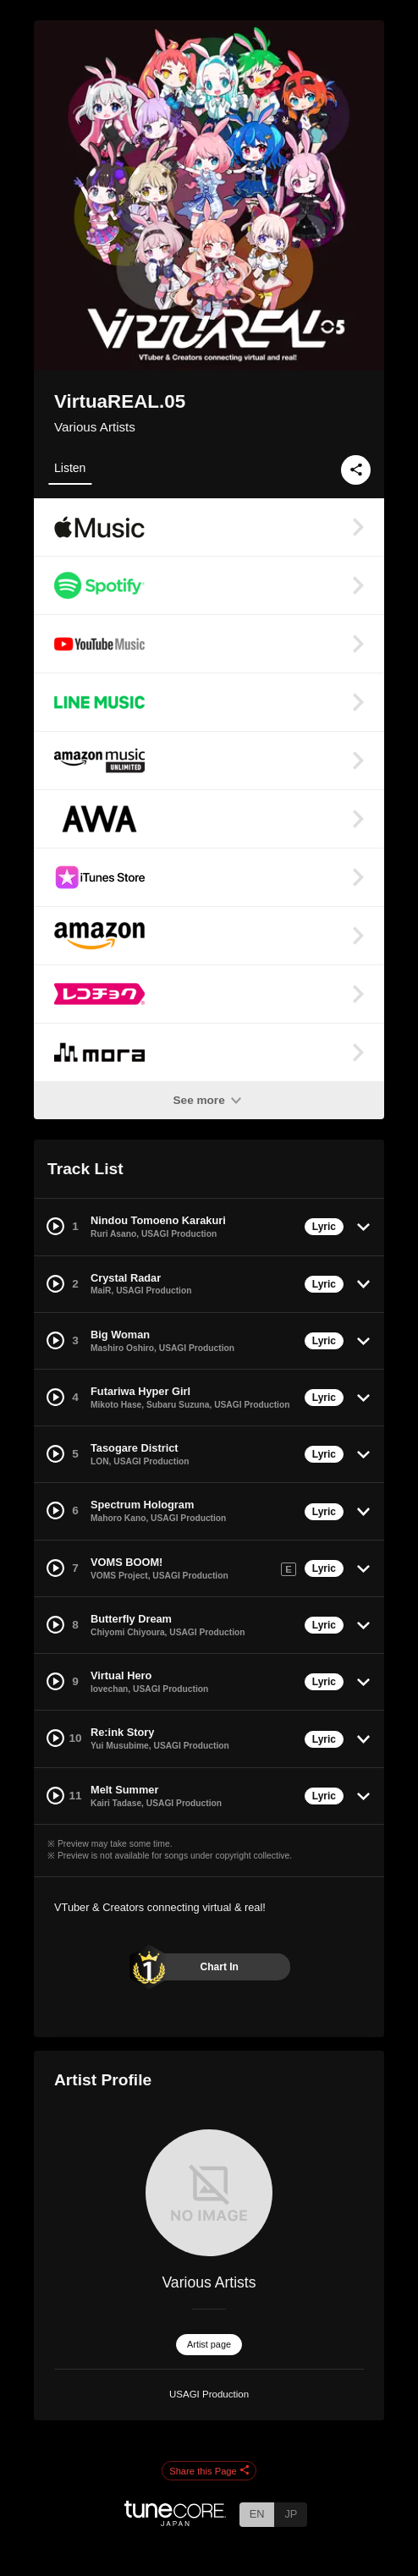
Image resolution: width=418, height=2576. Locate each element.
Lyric (324, 1227)
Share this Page (209, 2471)
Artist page (209, 2344)
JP (290, 2513)
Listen (69, 468)
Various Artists (94, 427)
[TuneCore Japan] (175, 2521)
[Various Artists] (209, 2192)
